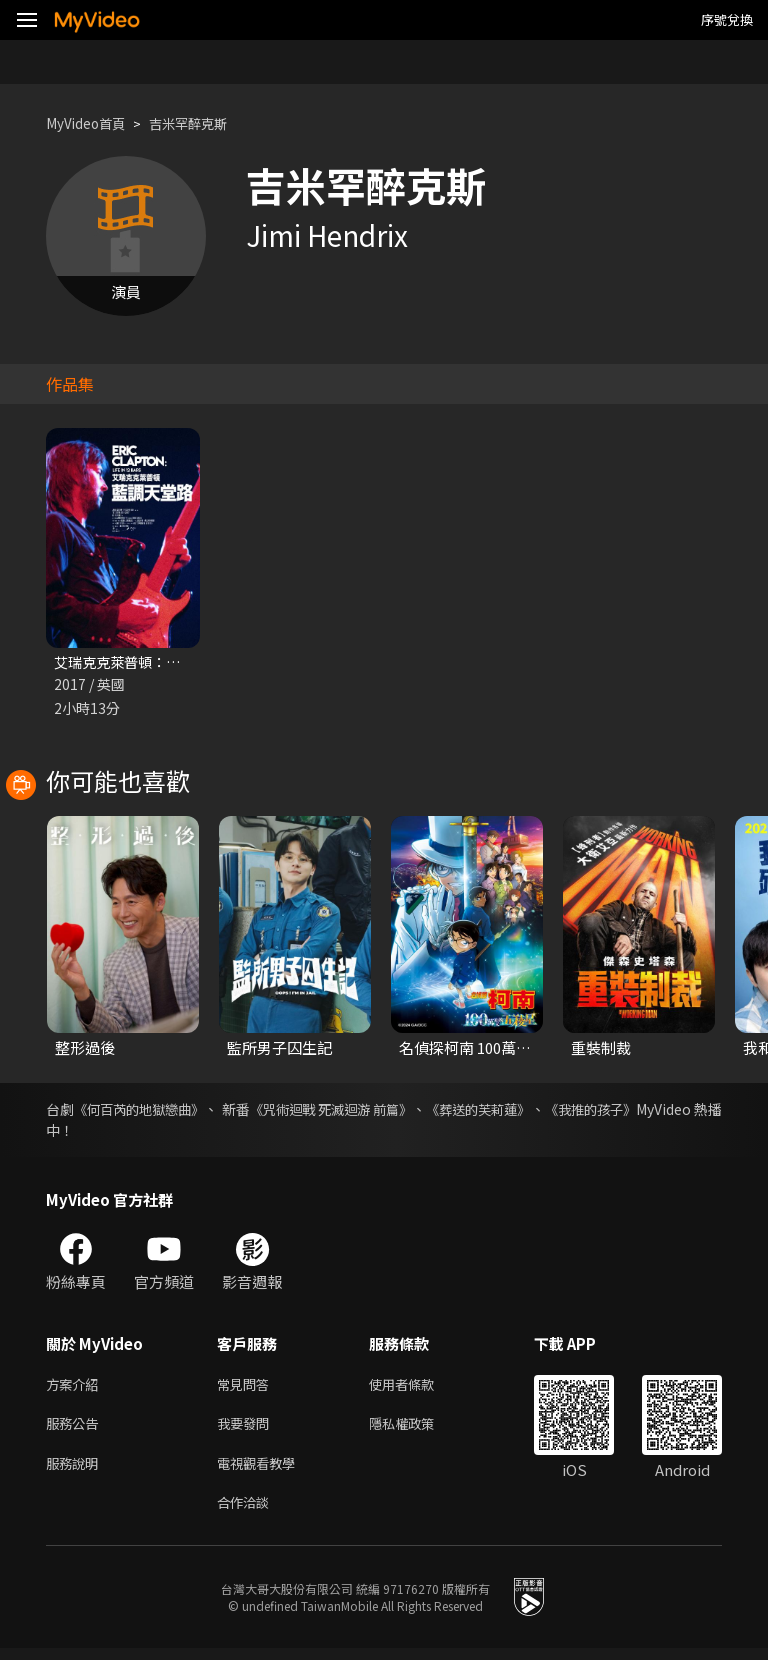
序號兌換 (727, 19)
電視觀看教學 (262, 1471)
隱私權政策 (418, 1429)
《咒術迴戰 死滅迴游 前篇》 (378, 1111)
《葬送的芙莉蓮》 (545, 1111)
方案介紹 (76, 1387)
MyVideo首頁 (91, 123)
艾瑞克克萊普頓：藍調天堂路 (151, 662)
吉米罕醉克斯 (206, 123)
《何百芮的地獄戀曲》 (153, 1111)
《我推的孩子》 (673, 1111)
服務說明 (76, 1471)
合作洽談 (247, 1513)
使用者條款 (418, 1387)
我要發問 (247, 1429)
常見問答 (247, 1387)
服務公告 (76, 1429)
